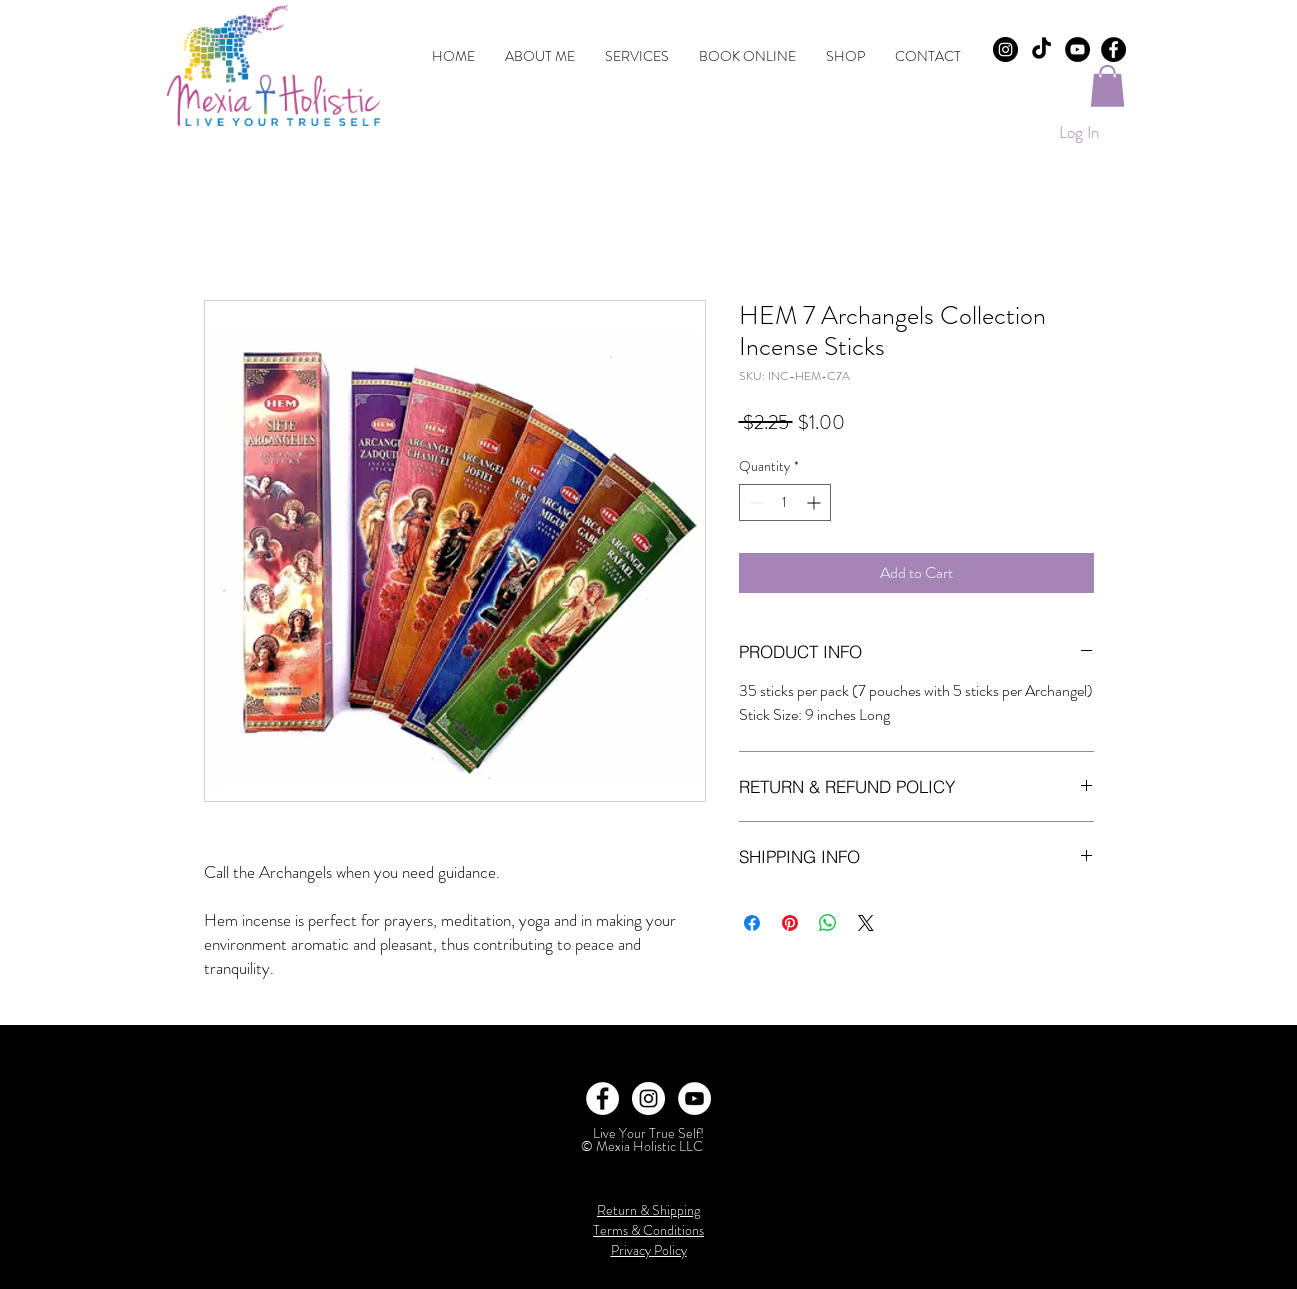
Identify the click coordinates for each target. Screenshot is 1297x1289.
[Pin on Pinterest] (790, 923)
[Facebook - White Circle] (602, 1098)
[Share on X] (866, 923)
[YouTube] (1077, 49)
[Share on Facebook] (752, 923)
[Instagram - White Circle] (648, 1098)
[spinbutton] (785, 502)
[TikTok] (1041, 49)
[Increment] (815, 502)
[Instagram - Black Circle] (1005, 49)
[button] (1107, 86)
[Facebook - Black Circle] (1113, 49)
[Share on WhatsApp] (828, 923)
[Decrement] (754, 502)
